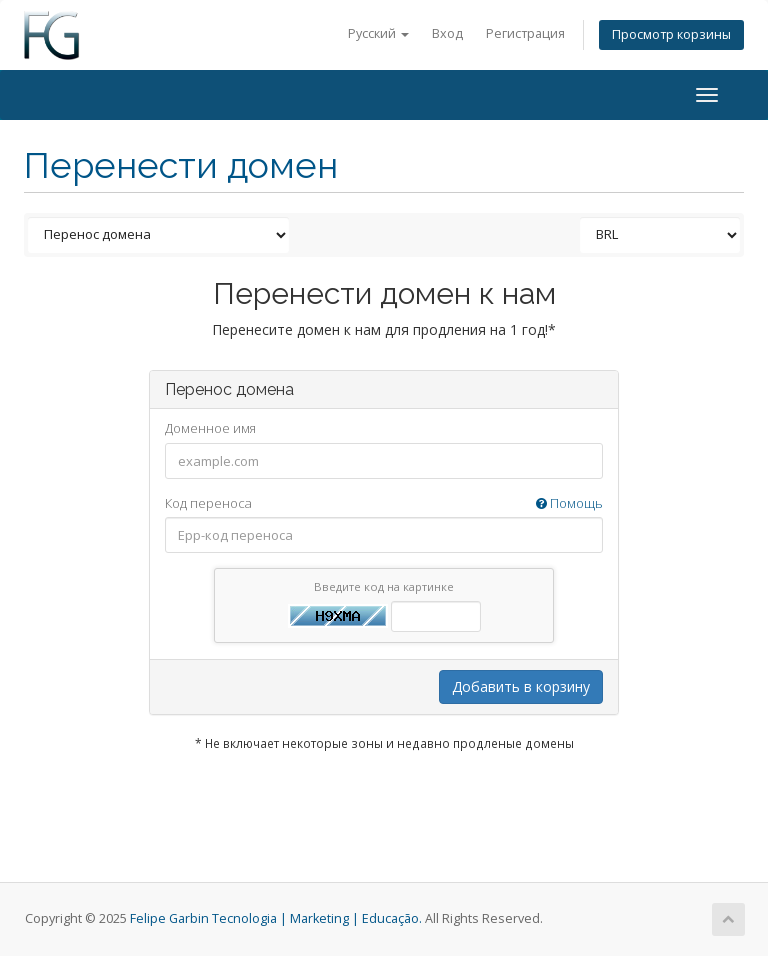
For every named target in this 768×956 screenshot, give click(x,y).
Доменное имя (210, 428)
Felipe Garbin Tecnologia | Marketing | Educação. (276, 918)
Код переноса (384, 503)
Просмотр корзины (671, 34)
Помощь (569, 503)
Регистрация (525, 33)
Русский (378, 33)
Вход (447, 33)
